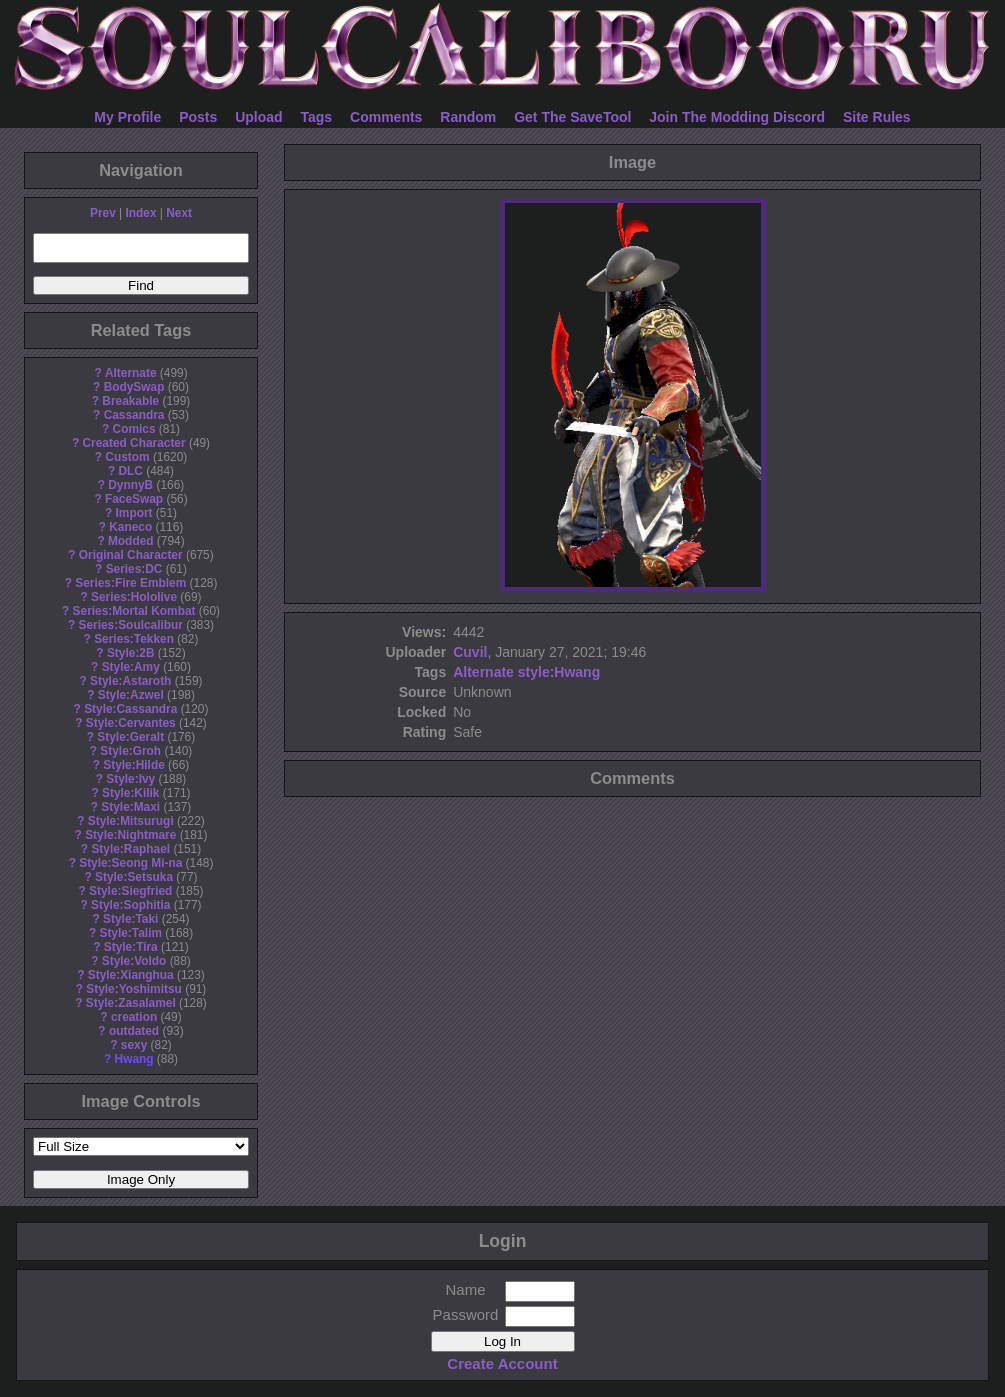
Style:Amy (131, 667)
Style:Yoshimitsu (134, 989)
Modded (131, 541)
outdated (134, 1031)
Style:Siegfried (130, 891)
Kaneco (130, 527)
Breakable (130, 401)
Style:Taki (130, 919)
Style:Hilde (133, 765)
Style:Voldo (134, 961)
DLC (131, 471)
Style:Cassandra (130, 709)
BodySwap (134, 387)
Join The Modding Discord (737, 117)
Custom (127, 457)
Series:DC (134, 569)
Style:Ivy (130, 779)
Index (140, 213)
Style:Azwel (131, 695)
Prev (103, 213)
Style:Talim (130, 933)
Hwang (134, 1059)
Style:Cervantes (131, 723)
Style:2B (131, 653)
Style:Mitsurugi (131, 821)
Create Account (502, 1363)
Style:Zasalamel (131, 1003)
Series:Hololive (134, 597)
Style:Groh (130, 751)
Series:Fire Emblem (130, 583)
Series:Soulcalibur (131, 625)
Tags (317, 117)
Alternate (131, 373)
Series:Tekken (134, 639)
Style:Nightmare (130, 835)
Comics (134, 429)
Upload (258, 117)
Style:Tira (131, 947)
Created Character (133, 443)
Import (134, 513)
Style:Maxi (130, 807)
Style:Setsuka (134, 877)
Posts (198, 117)
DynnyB (130, 485)
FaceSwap (134, 499)
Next (179, 213)
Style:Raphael (130, 849)
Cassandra (134, 415)
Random (468, 117)
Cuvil (470, 652)
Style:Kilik (131, 793)
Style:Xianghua (131, 975)
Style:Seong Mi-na (130, 863)
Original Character (131, 555)
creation (134, 1017)
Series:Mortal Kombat (134, 611)
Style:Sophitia (130, 905)
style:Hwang (559, 672)
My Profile (127, 117)
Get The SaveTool (572, 117)
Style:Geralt (130, 737)
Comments (386, 117)
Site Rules (877, 117)
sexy (134, 1045)
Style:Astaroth (130, 681)
